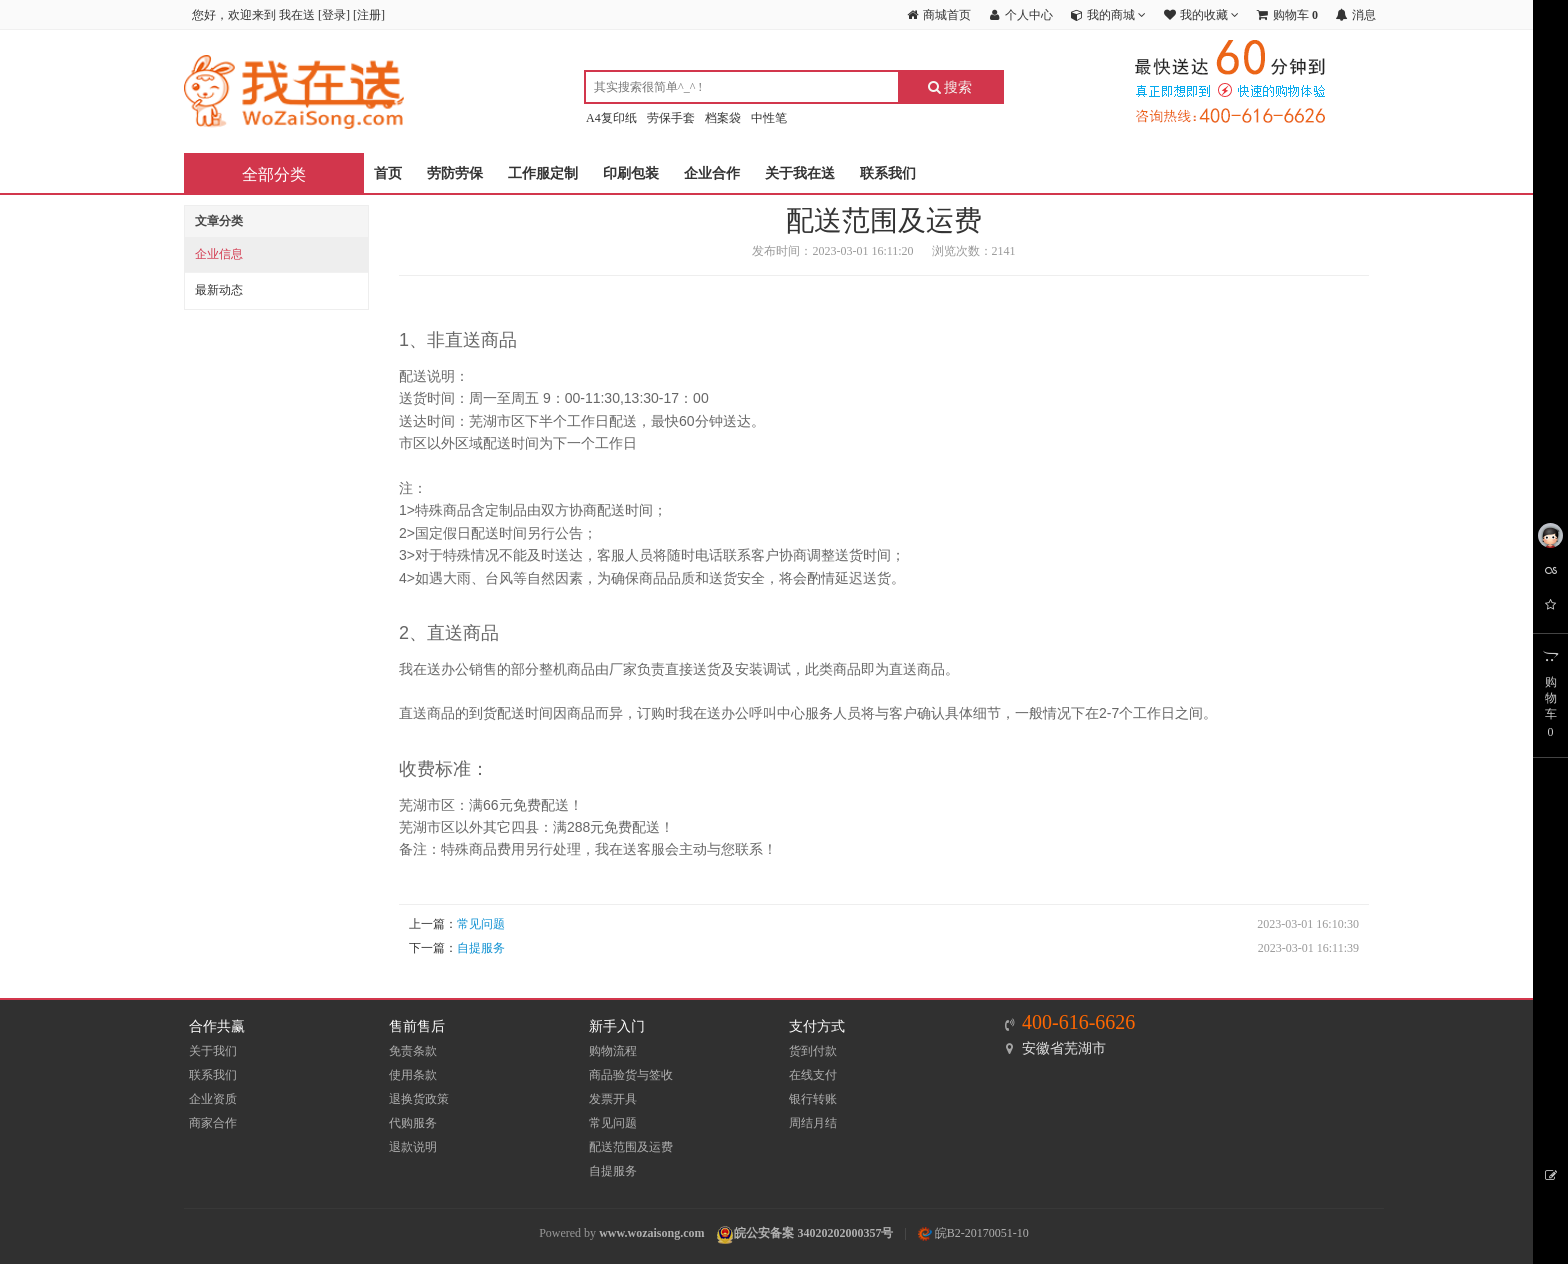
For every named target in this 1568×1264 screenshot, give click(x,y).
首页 (388, 173)
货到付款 (813, 1051)
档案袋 (723, 118)
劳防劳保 (455, 173)
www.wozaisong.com (651, 1233)
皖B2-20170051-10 (973, 1233)
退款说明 (413, 1147)
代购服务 (413, 1123)
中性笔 (769, 118)
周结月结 (813, 1123)
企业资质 (213, 1099)
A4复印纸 (611, 118)
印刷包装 (631, 173)
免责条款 (413, 1051)
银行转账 (813, 1099)
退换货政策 (419, 1099)
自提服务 (481, 948)
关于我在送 (800, 173)
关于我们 (213, 1051)
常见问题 (481, 924)
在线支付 (813, 1075)
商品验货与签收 (631, 1075)
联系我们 (888, 173)
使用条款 (413, 1075)
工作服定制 (543, 173)
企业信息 (219, 254)
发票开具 (613, 1099)
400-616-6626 (1078, 1022)
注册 (369, 15)
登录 (334, 15)
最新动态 (219, 290)
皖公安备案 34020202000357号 (813, 1233)
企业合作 (712, 173)
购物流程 (613, 1051)
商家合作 (213, 1123)
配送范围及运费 (631, 1147)
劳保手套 (671, 118)
